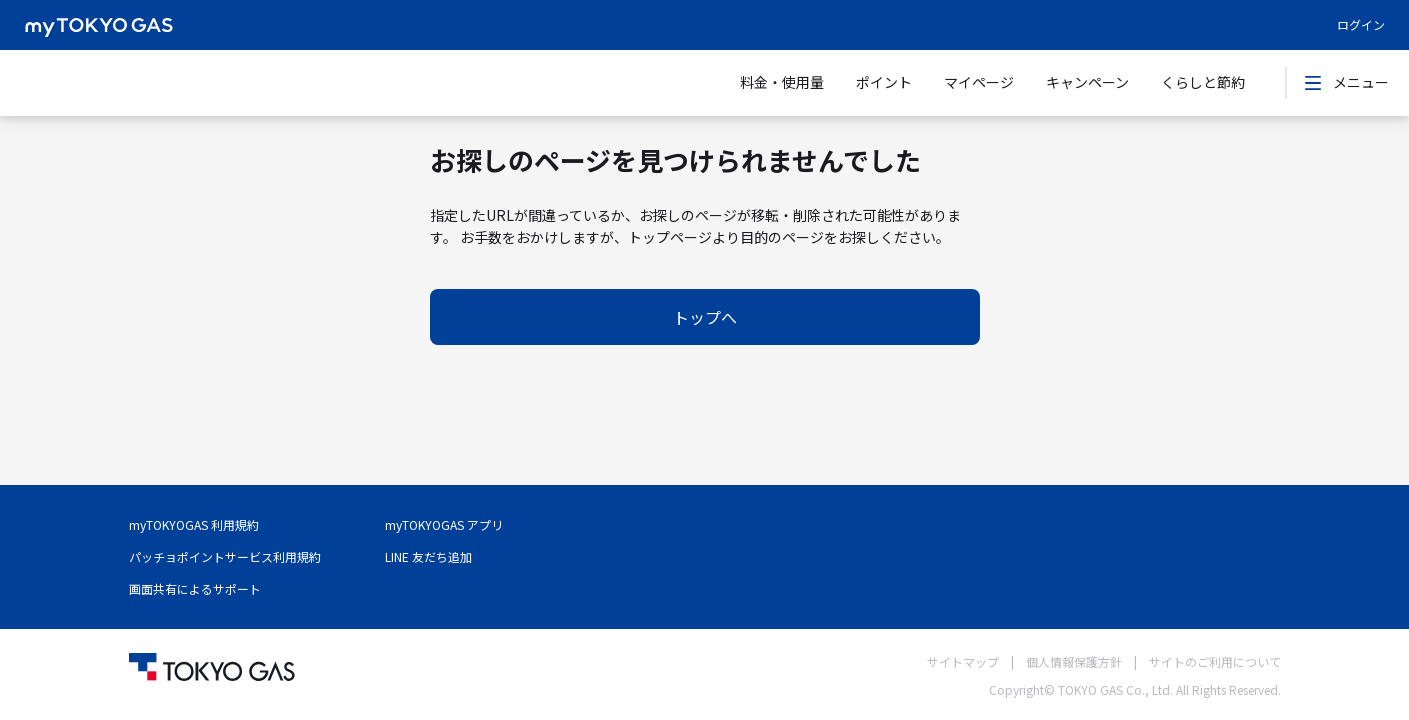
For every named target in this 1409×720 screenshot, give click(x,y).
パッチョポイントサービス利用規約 (225, 556)
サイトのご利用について (1215, 661)
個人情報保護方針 (1074, 661)
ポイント (884, 82)
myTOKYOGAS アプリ (444, 524)
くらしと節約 (1203, 82)
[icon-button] (1313, 83)
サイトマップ (963, 661)
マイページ (979, 82)
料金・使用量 (782, 82)
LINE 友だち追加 (428, 556)
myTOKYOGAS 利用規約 (194, 524)
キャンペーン (1087, 82)
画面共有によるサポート (195, 588)
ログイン (1361, 24)
